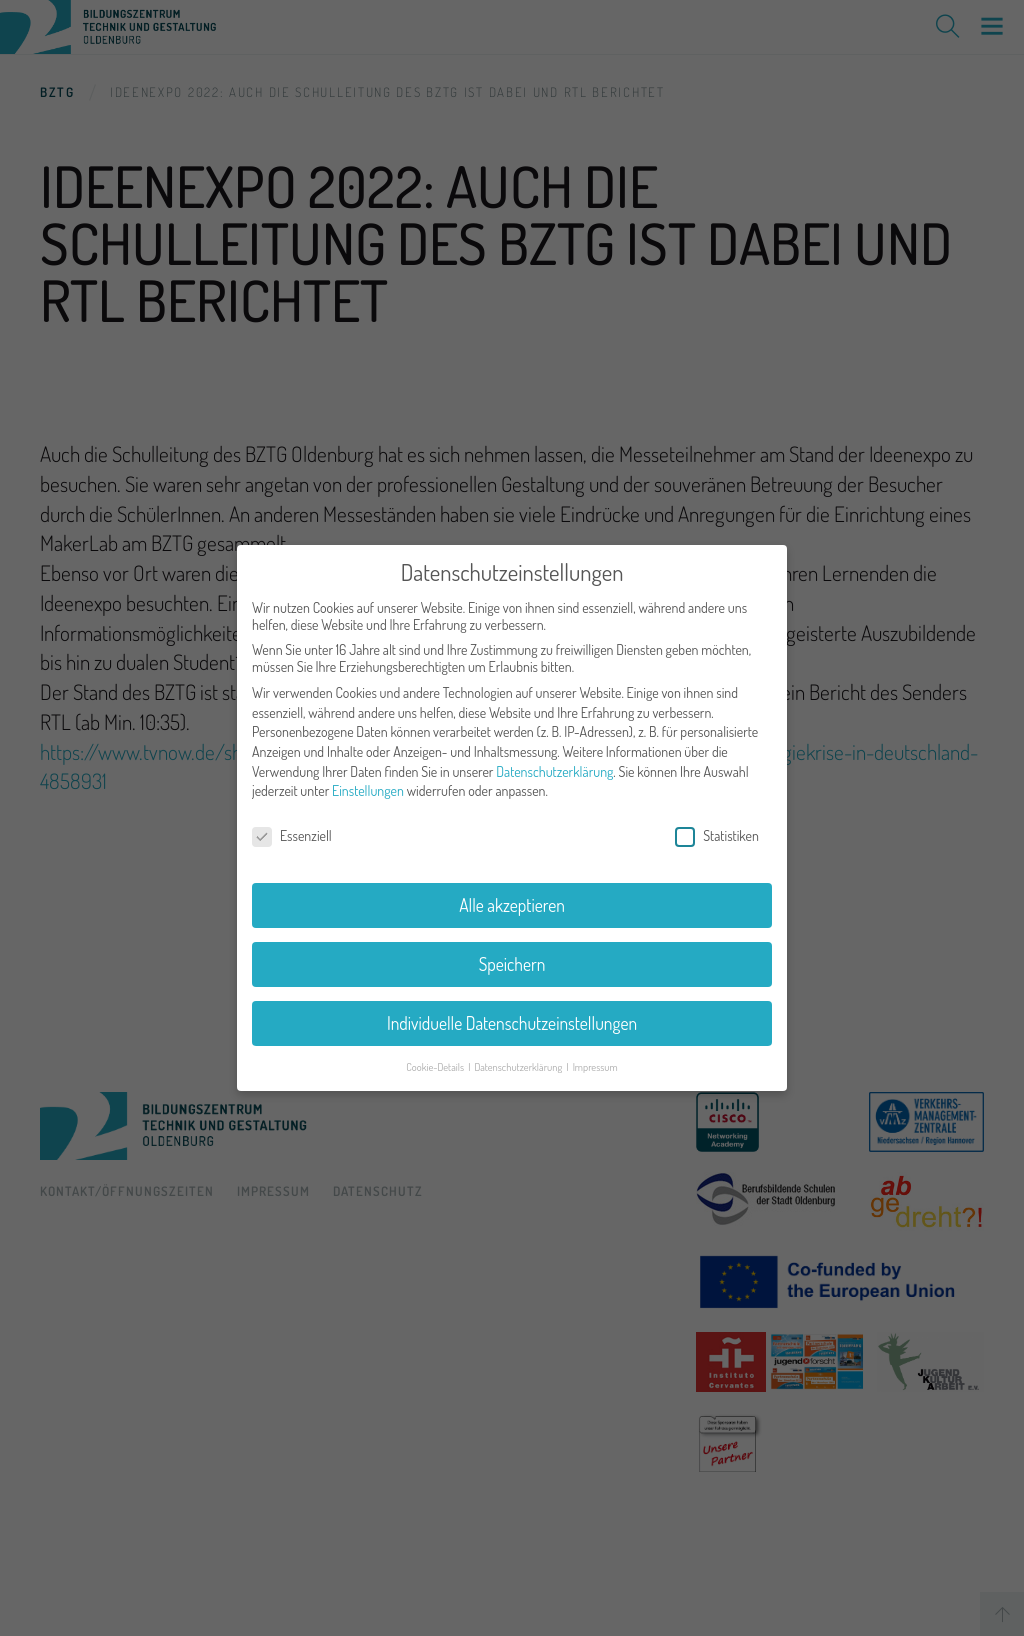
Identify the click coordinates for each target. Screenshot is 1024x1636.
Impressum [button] (595, 1056)
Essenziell (292, 826)
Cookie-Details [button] (436, 1056)
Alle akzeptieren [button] (512, 896)
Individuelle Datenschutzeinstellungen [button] (512, 1014)
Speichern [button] (512, 955)
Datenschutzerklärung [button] (519, 1056)
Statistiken (717, 826)
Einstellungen (368, 781)
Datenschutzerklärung (554, 762)
